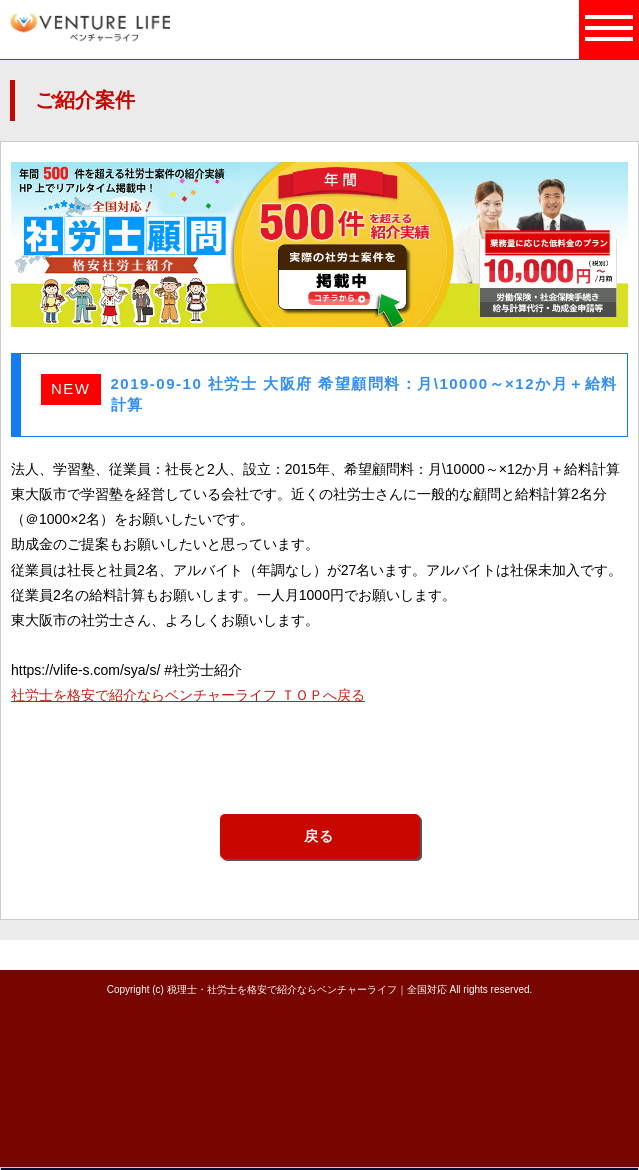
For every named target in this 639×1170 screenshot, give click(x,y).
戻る (319, 836)
